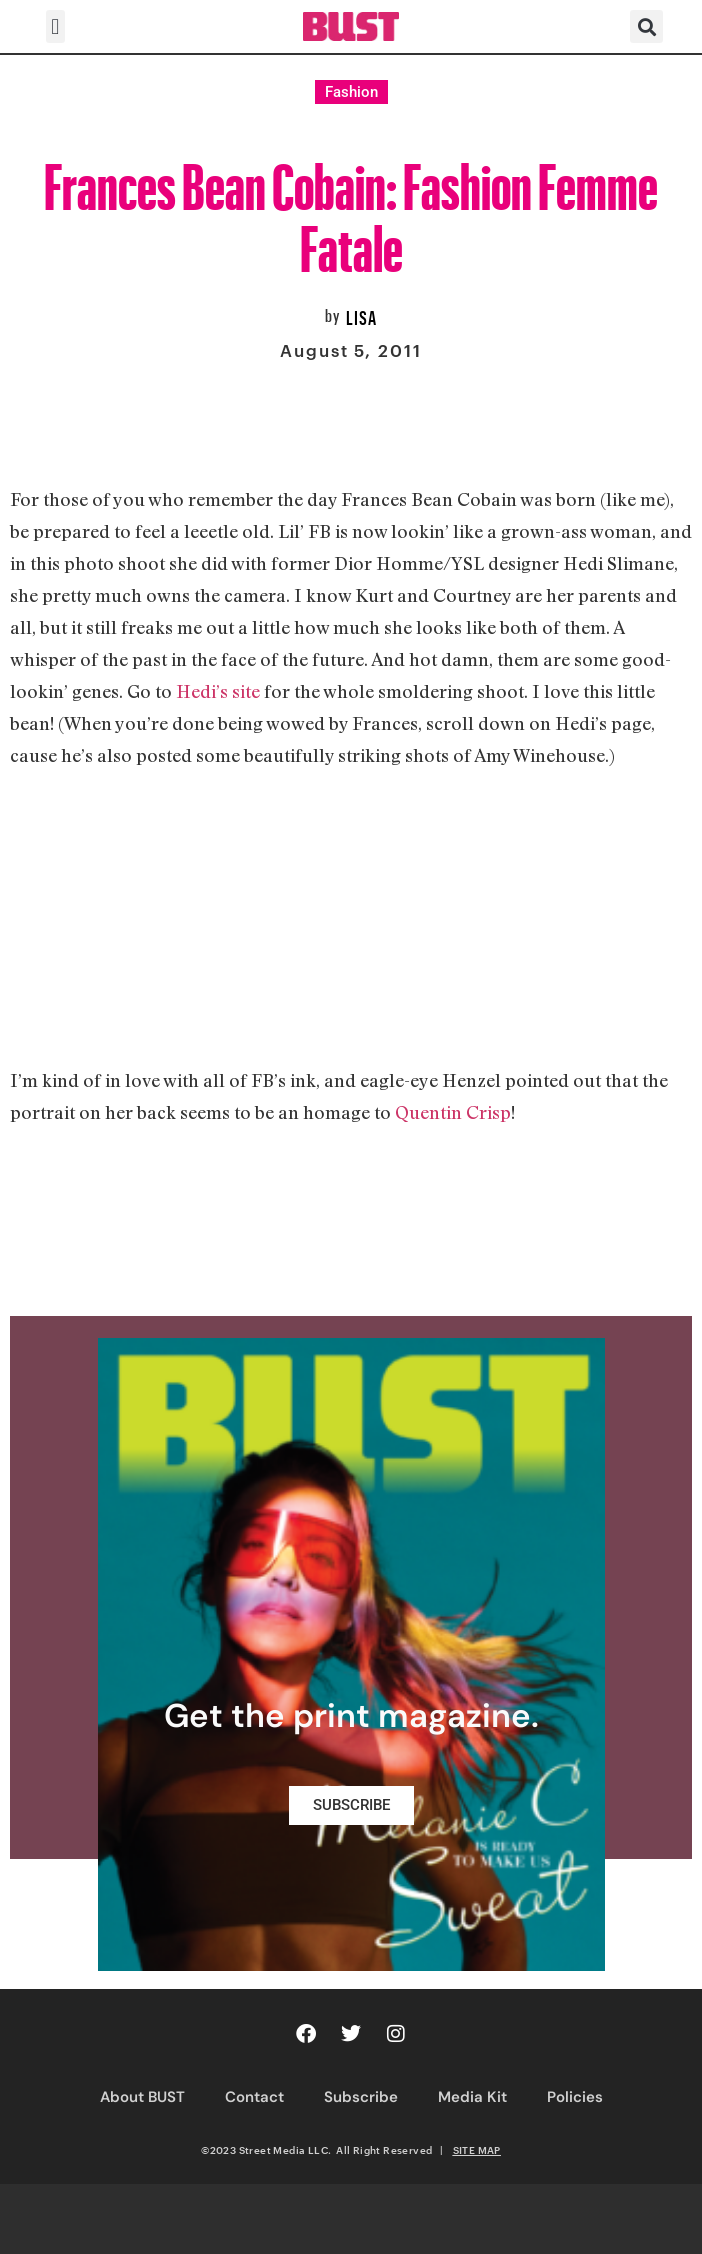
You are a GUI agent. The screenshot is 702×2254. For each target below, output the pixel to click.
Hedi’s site (218, 691)
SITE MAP (477, 2150)
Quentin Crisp (453, 1112)
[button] (55, 26)
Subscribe (361, 2097)
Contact (254, 2097)
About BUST (142, 2097)
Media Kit (472, 2097)
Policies (575, 2097)
